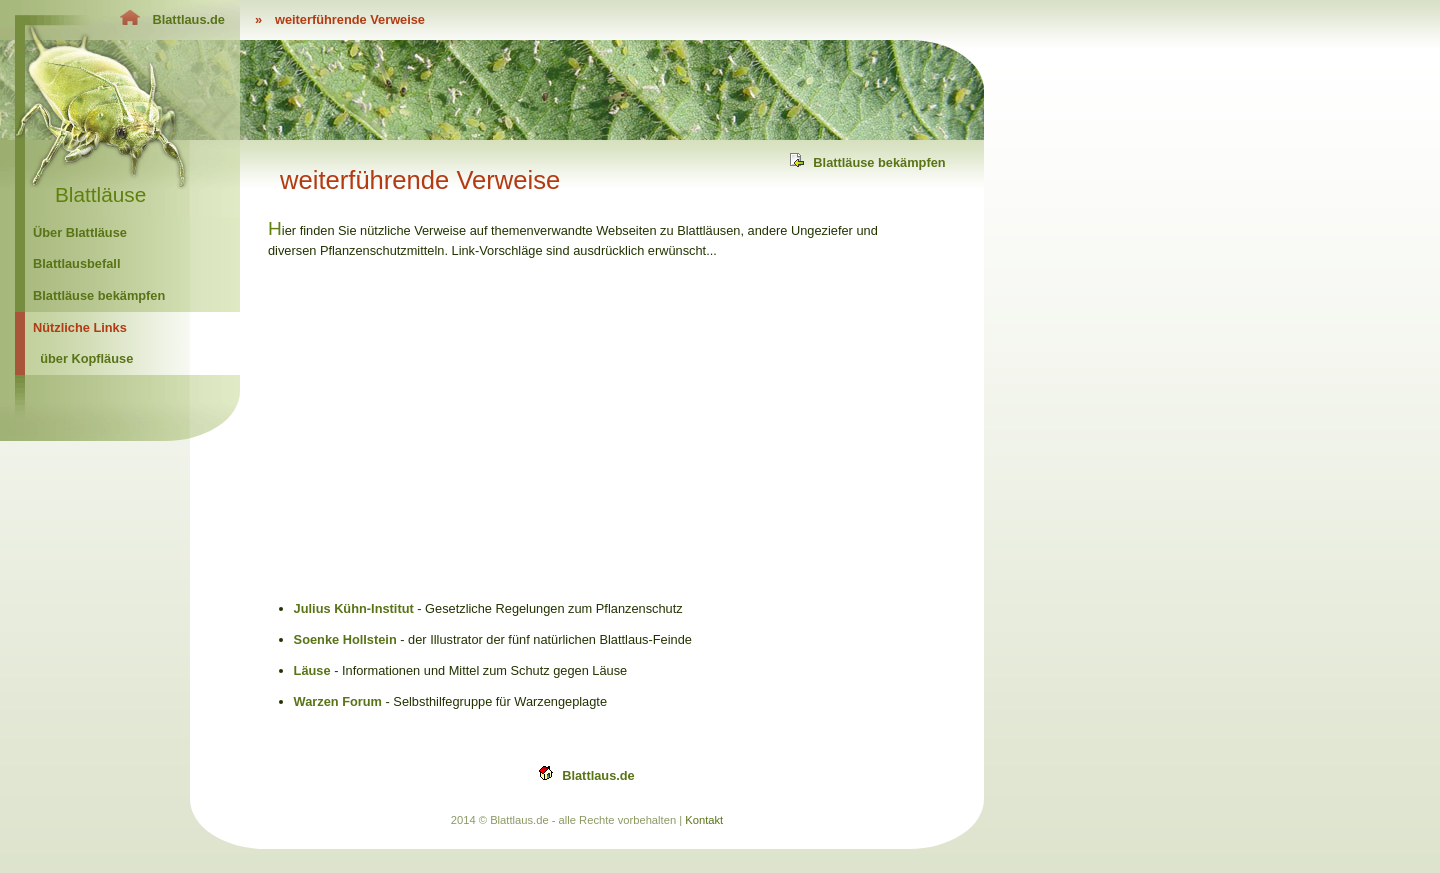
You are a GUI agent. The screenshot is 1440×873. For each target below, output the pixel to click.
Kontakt (704, 820)
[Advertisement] (436, 427)
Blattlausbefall (76, 263)
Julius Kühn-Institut (354, 608)
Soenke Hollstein (345, 639)
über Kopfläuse (86, 358)
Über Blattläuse (80, 232)
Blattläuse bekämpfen (99, 295)
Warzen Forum (338, 701)
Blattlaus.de (598, 775)
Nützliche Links (80, 327)
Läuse (312, 670)
